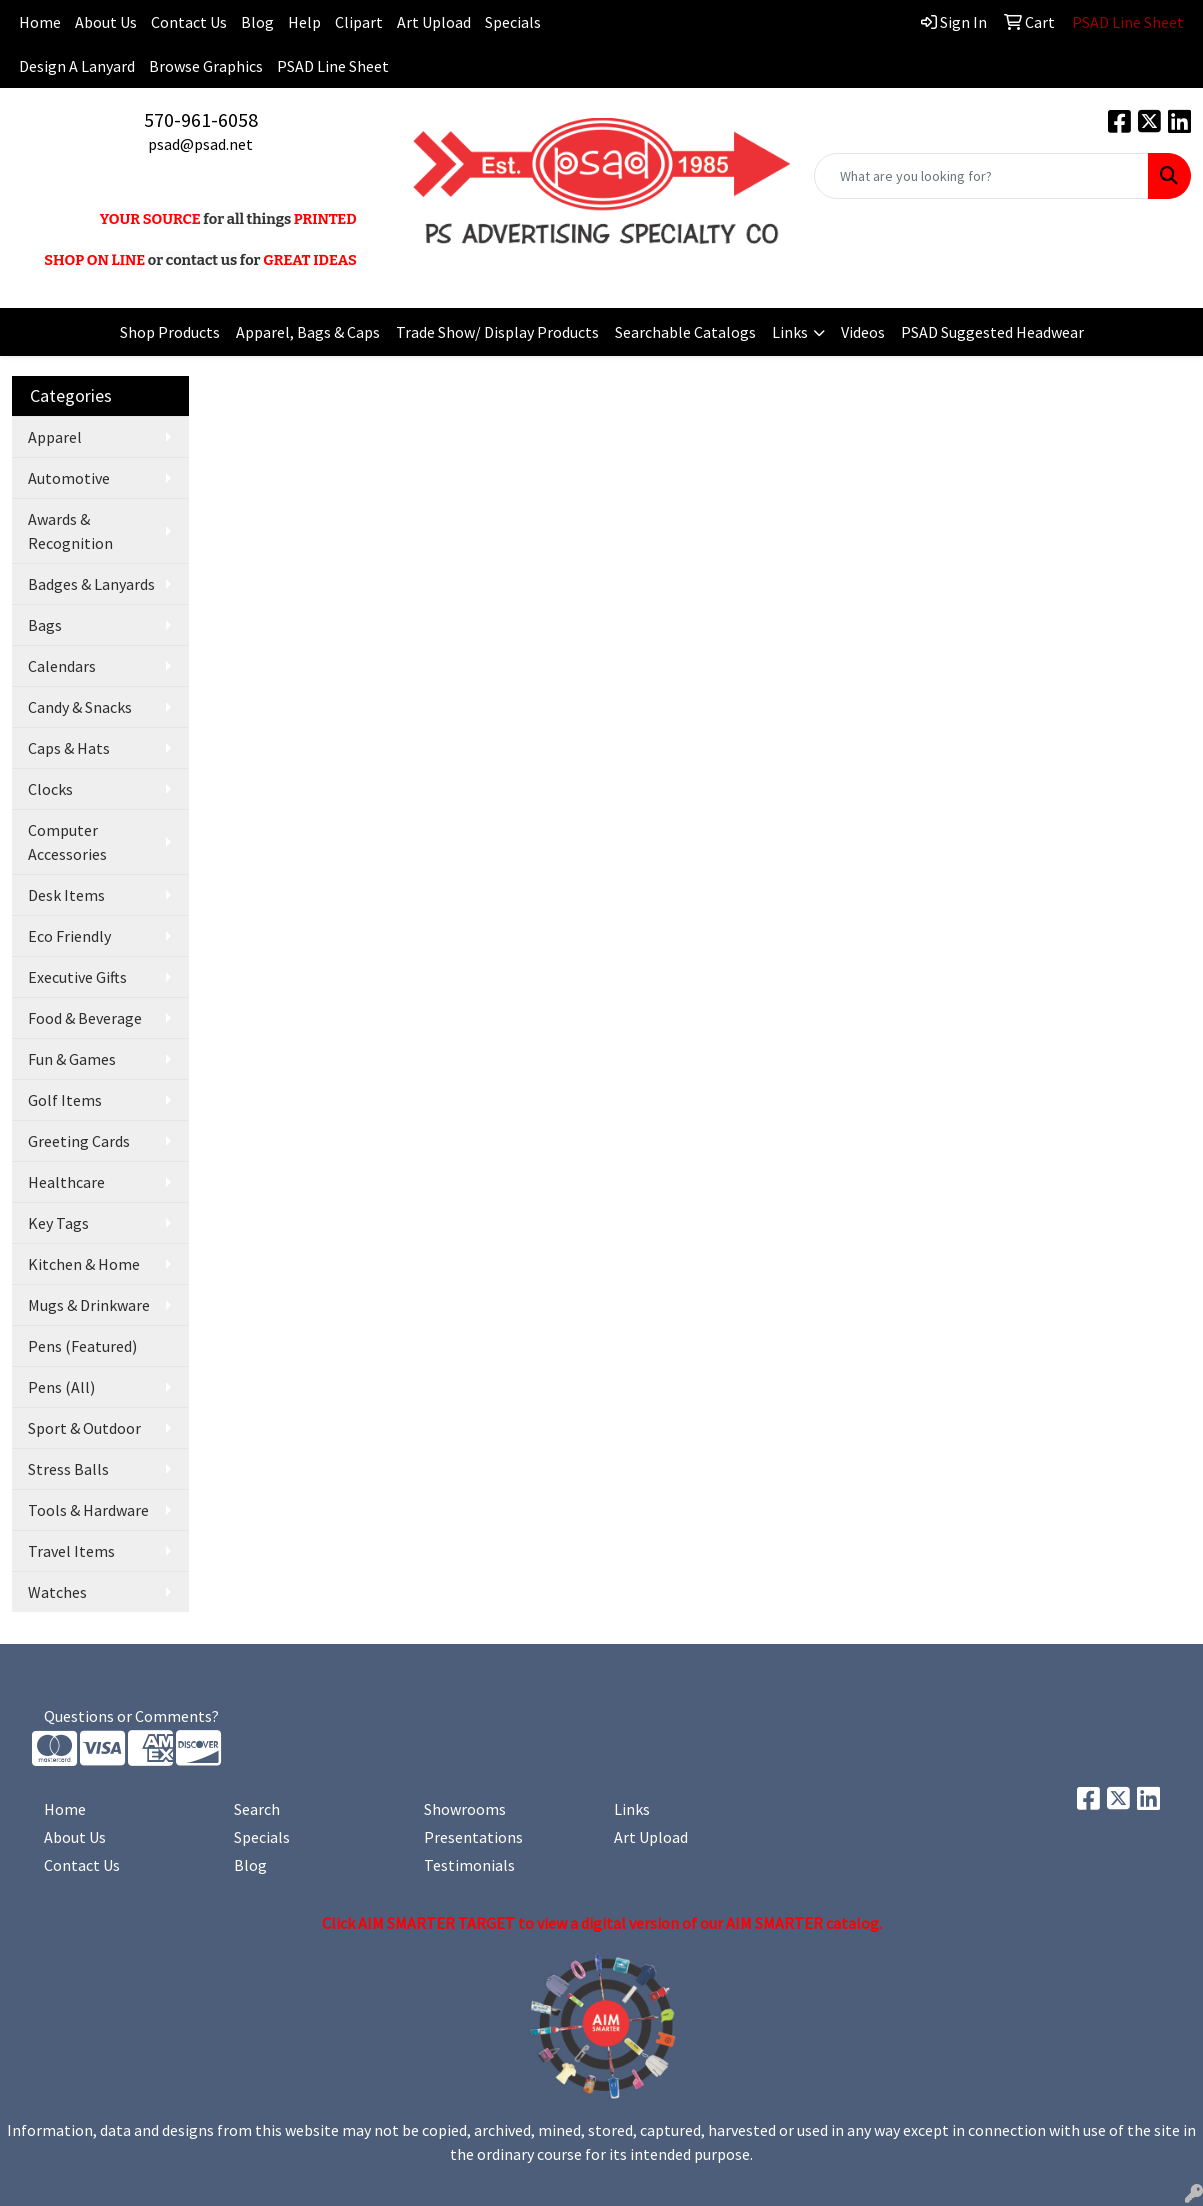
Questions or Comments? (131, 1716)
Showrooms (465, 1809)
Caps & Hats (69, 748)
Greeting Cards (79, 1141)
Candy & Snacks (80, 707)
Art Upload (434, 22)
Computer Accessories (67, 842)
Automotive (69, 478)
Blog (257, 22)
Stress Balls (68, 1469)
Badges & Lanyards (91, 584)
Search (257, 1809)
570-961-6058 (201, 119)
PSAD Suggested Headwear (992, 332)
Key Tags (58, 1223)
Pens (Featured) (82, 1346)
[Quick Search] (981, 176)
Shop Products (170, 332)
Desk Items (66, 895)
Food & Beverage (85, 1018)
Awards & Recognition (70, 531)
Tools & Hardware (88, 1510)
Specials (513, 22)
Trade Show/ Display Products (497, 332)
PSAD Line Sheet (333, 66)
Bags (45, 625)
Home (65, 1809)
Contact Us (189, 22)
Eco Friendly (69, 936)
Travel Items (71, 1551)
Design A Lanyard (77, 66)
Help (304, 22)
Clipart (359, 22)
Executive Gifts (77, 977)
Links (790, 332)
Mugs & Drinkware (89, 1305)
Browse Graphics (206, 66)
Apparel (55, 437)
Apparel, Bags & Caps (308, 332)
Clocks (50, 789)
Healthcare (66, 1182)
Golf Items (65, 1100)
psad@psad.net (200, 144)
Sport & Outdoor (84, 1428)
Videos (863, 332)
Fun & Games (72, 1059)
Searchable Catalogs (685, 332)
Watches (57, 1592)
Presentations (473, 1837)
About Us (106, 22)
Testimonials (469, 1865)
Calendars (62, 666)
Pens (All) (61, 1387)
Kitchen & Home (84, 1264)
